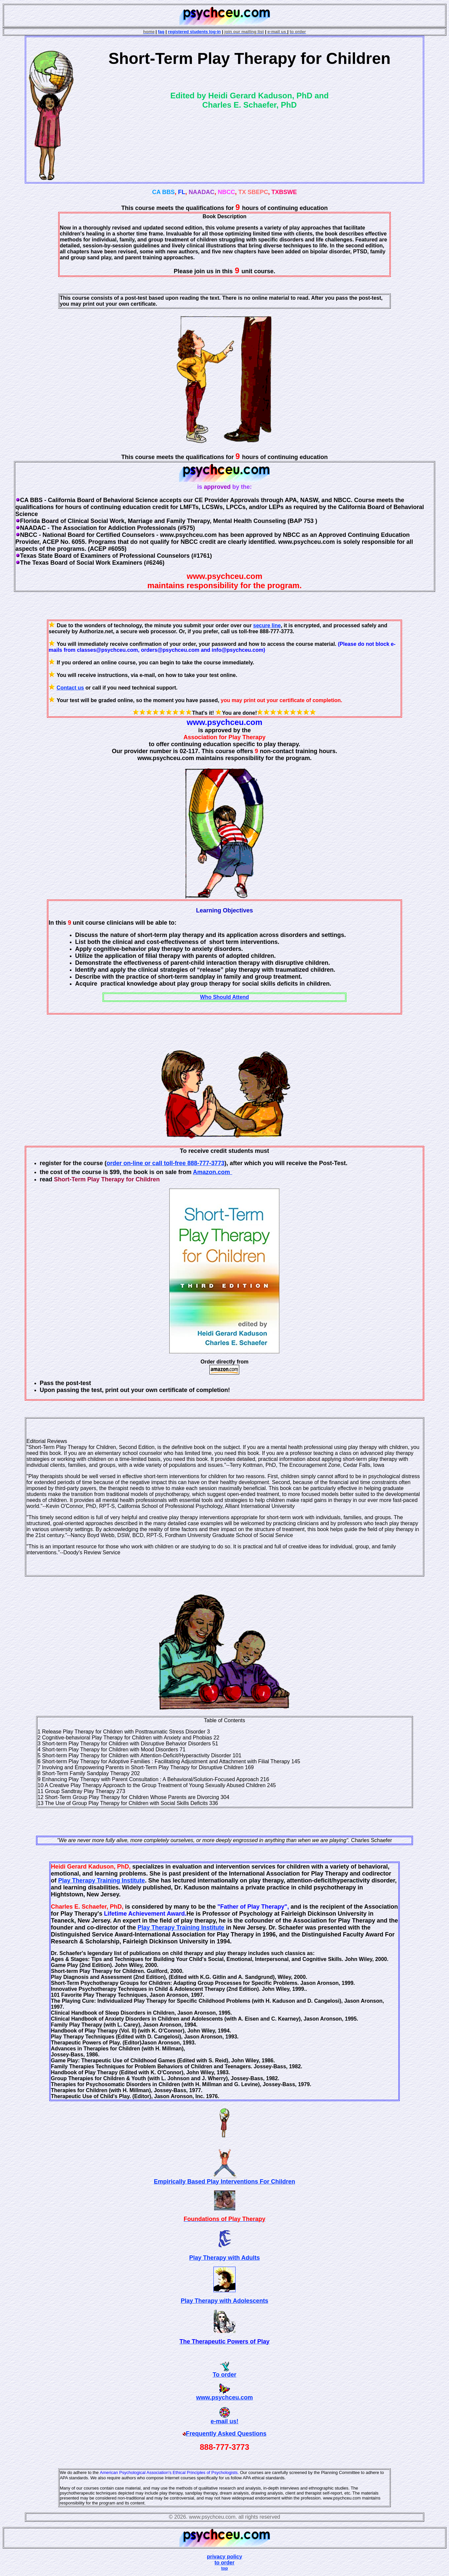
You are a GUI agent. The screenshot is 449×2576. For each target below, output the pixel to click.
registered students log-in (194, 31)
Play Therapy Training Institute (101, 1880)
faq (161, 31)
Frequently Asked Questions (226, 2433)
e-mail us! (224, 2421)
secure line (267, 625)
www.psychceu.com (224, 2397)
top (224, 2568)
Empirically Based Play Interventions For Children (224, 2181)
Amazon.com (211, 1172)
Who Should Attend (224, 997)
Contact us (70, 688)
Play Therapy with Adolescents (224, 2300)
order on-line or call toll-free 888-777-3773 (165, 1163)
